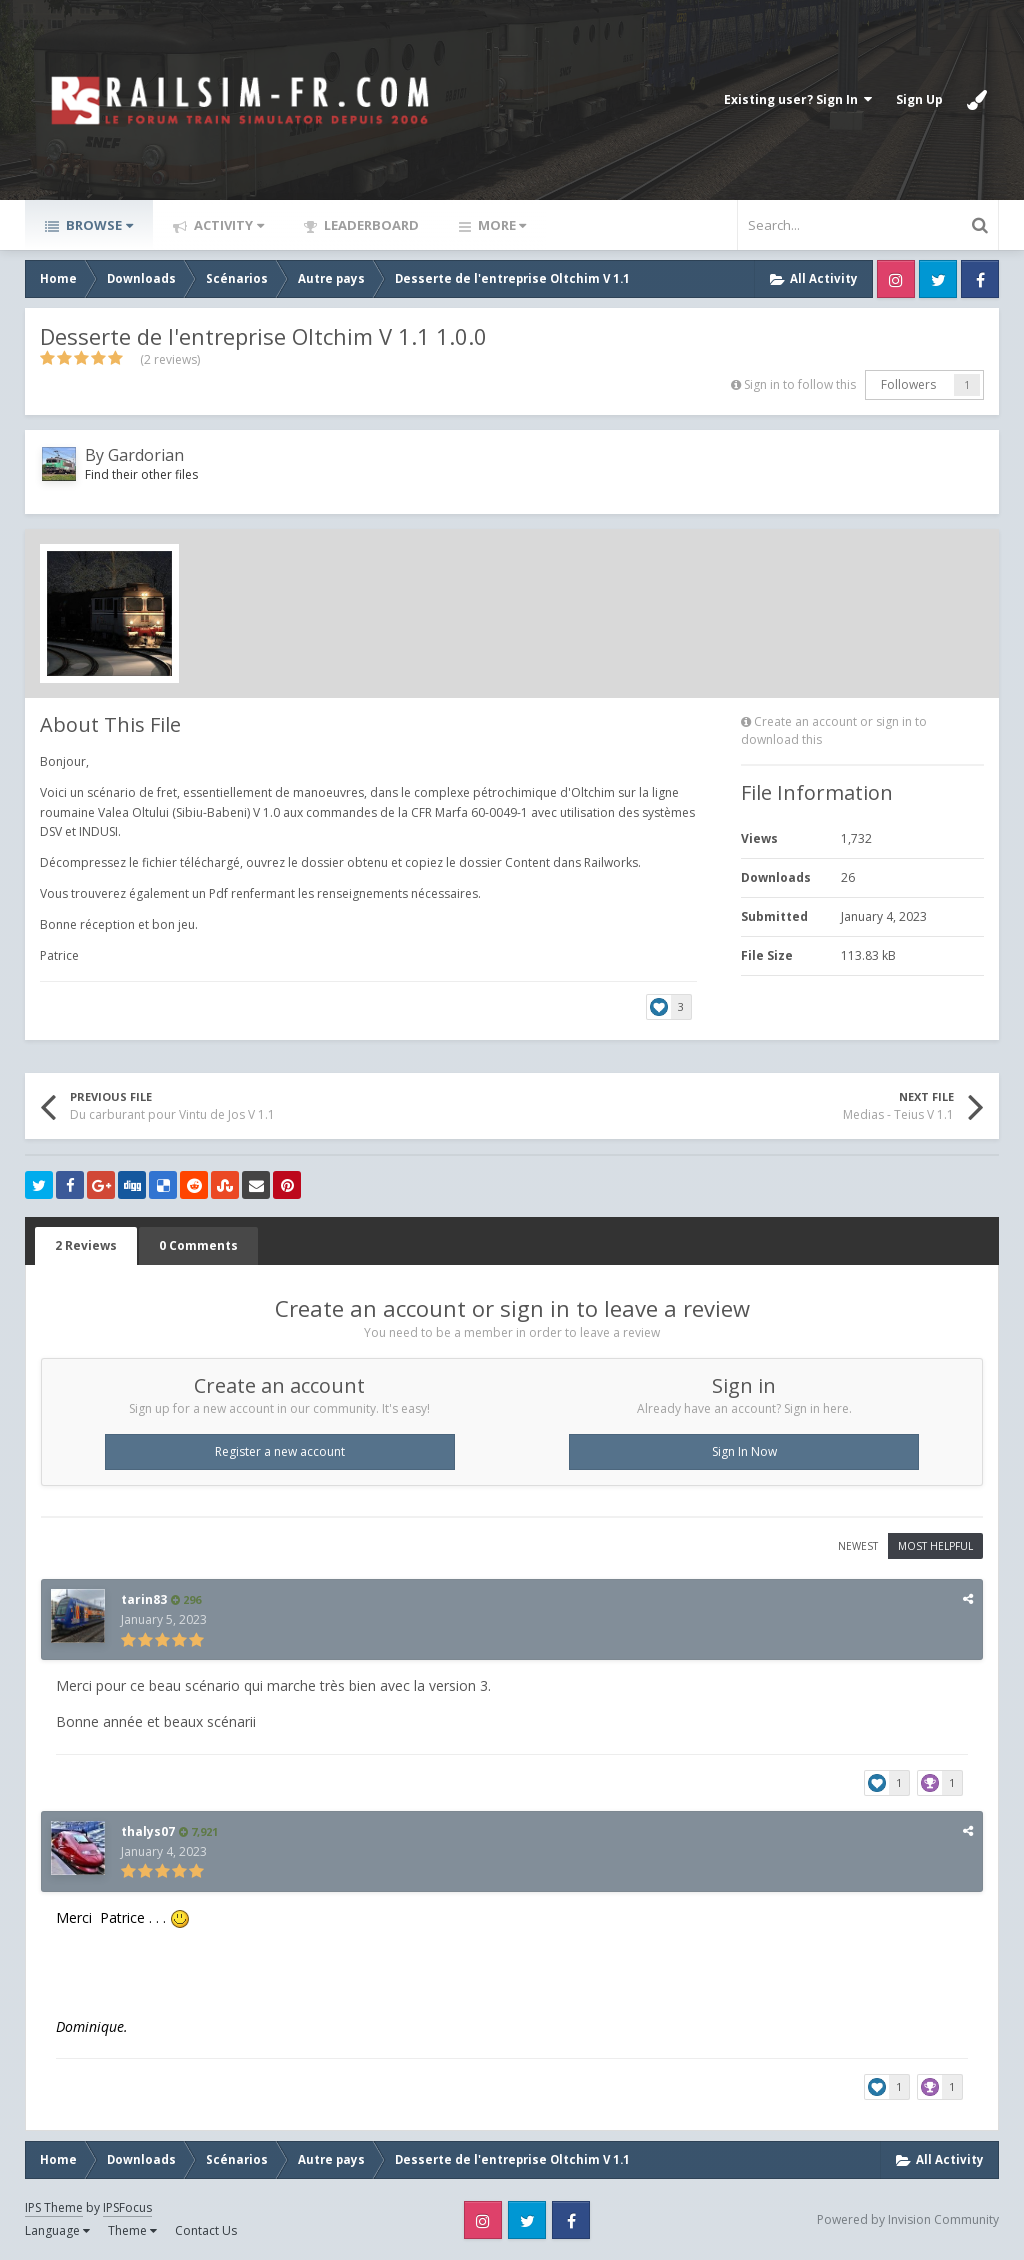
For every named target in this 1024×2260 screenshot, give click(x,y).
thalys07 (148, 1831)
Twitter (938, 279)
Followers (908, 384)
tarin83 (144, 1599)
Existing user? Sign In (798, 99)
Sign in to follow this (800, 384)
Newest (858, 1546)
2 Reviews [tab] (86, 1245)
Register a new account (280, 1451)
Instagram (896, 279)
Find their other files (141, 474)
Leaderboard (370, 225)
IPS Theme (54, 2207)
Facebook (980, 279)
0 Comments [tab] (198, 1245)
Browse (98, 225)
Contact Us (206, 2230)
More (500, 225)
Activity (227, 225)
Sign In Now (744, 1451)
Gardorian (146, 455)
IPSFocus (127, 2207)
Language (57, 2230)
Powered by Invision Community (908, 2219)
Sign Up (919, 99)
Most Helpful (935, 1546)
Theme (132, 2230)
